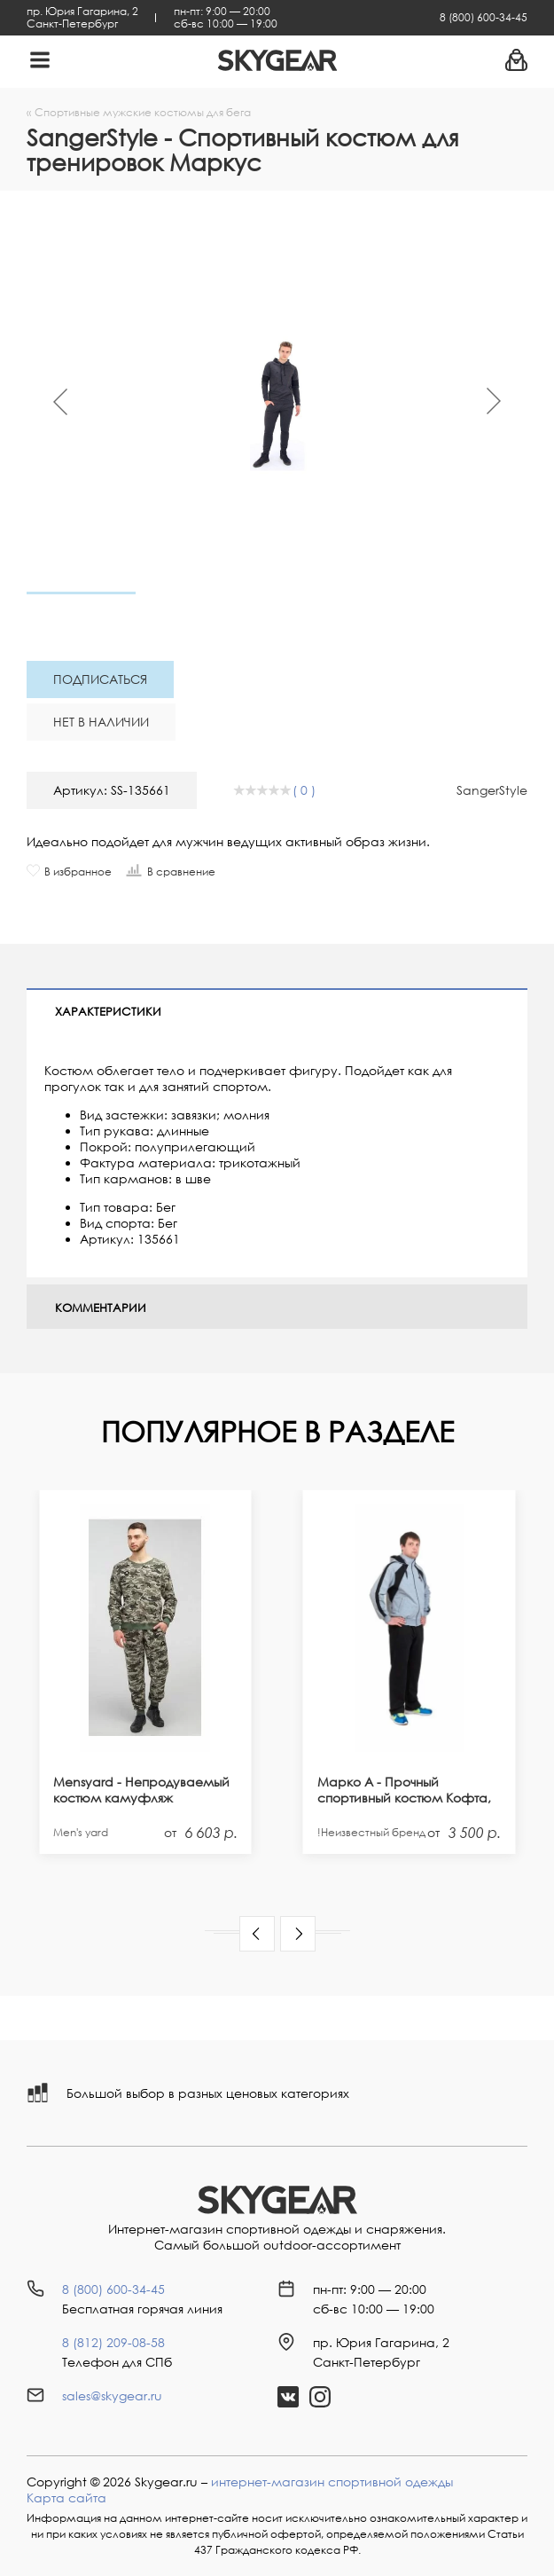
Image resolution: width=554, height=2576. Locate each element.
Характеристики (108, 1011)
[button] (257, 1934)
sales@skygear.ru (112, 2395)
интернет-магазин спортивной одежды (332, 2481)
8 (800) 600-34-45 (483, 17)
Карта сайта (66, 2497)
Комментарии (100, 1307)
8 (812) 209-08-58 (113, 2342)
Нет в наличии (101, 721)
